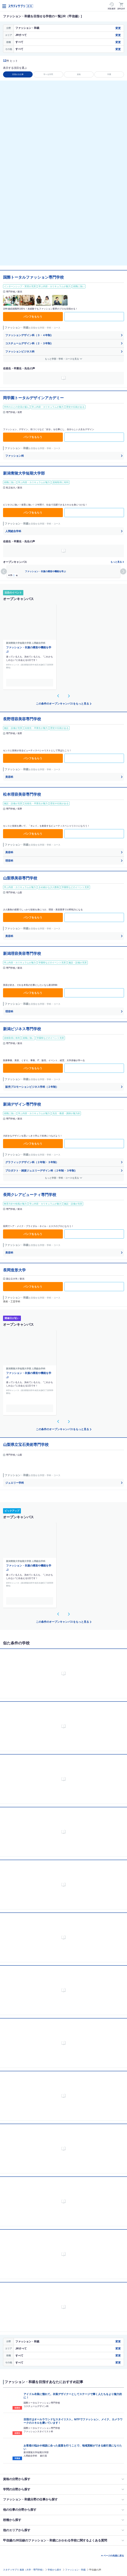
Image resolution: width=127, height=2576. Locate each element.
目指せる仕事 (18, 74)
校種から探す (12, 2519)
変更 (118, 28)
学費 (109, 74)
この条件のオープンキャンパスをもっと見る (62, 703)
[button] (4, 571)
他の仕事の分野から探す (19, 2509)
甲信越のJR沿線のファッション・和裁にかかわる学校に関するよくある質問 (55, 2540)
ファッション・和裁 (75, 2569)
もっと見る (116, 562)
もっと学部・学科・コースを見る (62, 359)
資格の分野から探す (16, 2479)
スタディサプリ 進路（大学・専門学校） (24, 2569)
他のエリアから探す (16, 2530)
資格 (79, 74)
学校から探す (54, 2569)
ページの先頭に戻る (113, 2555)
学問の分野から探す (16, 2489)
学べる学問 (48, 74)
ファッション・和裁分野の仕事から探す (30, 2499)
